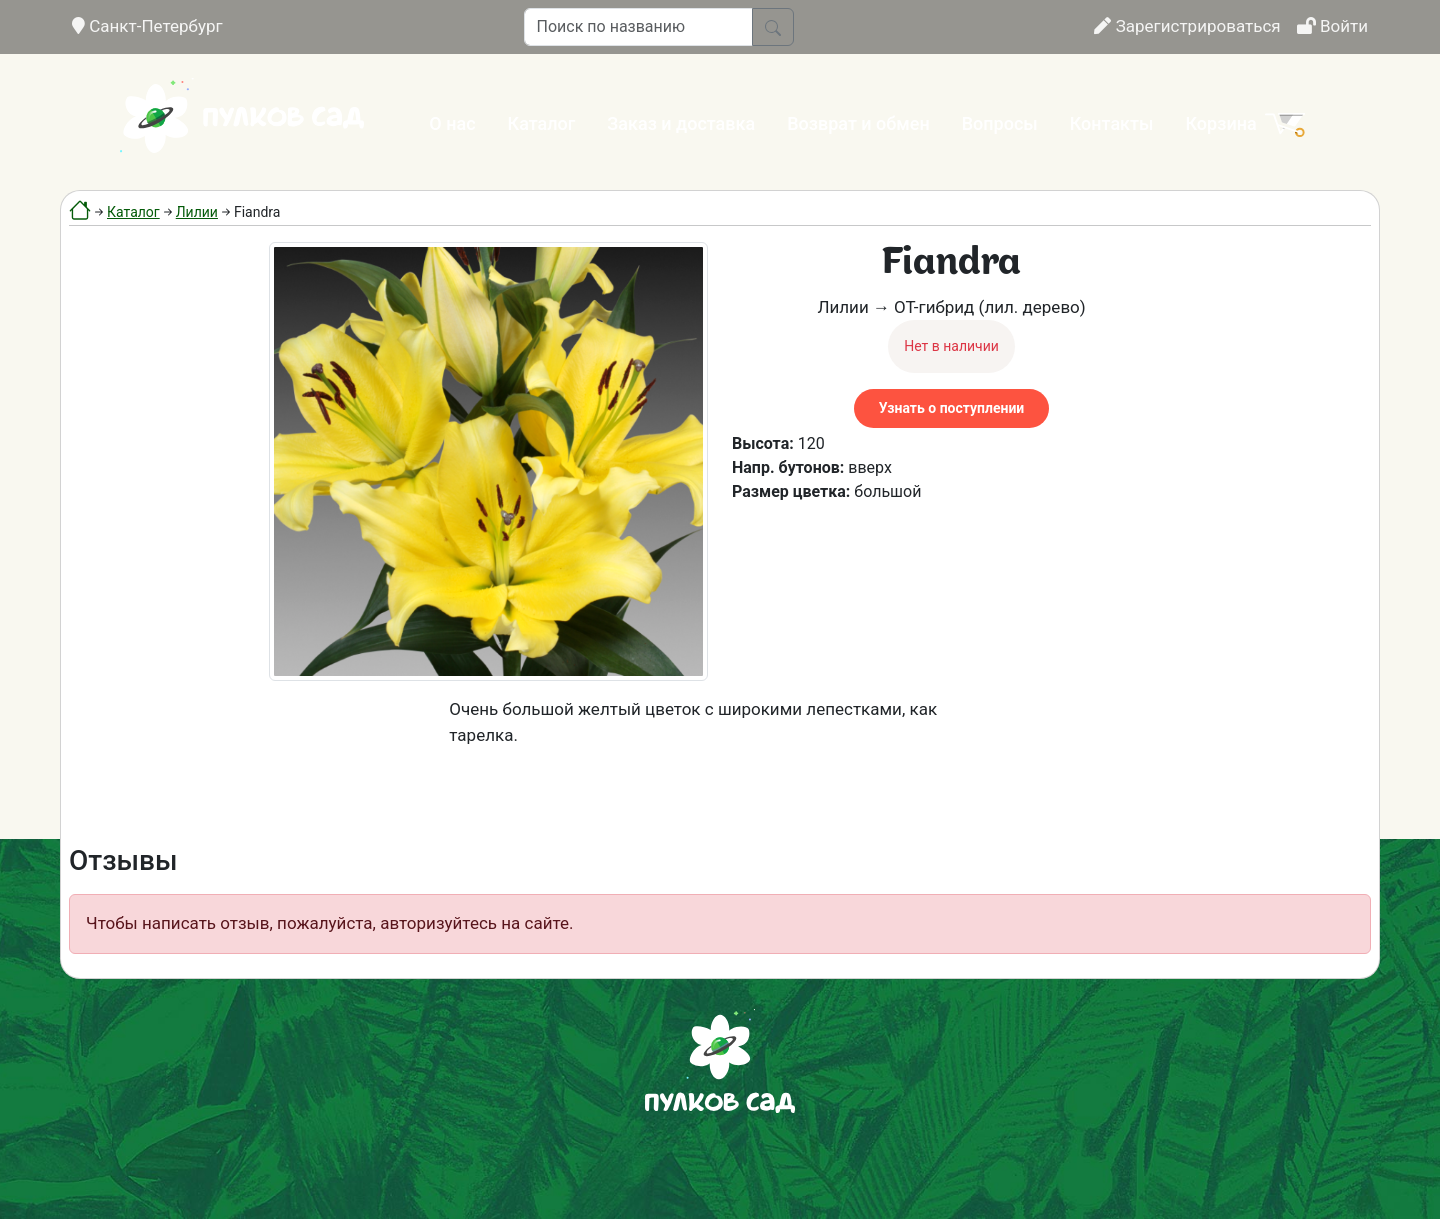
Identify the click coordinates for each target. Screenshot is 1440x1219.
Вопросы (1000, 123)
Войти (1332, 26)
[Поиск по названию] (638, 27)
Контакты (1112, 123)
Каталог (542, 123)
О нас (452, 123)
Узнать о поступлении (951, 408)
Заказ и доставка (681, 123)
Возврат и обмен (858, 123)
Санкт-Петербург (147, 26)
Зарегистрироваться (1187, 26)
